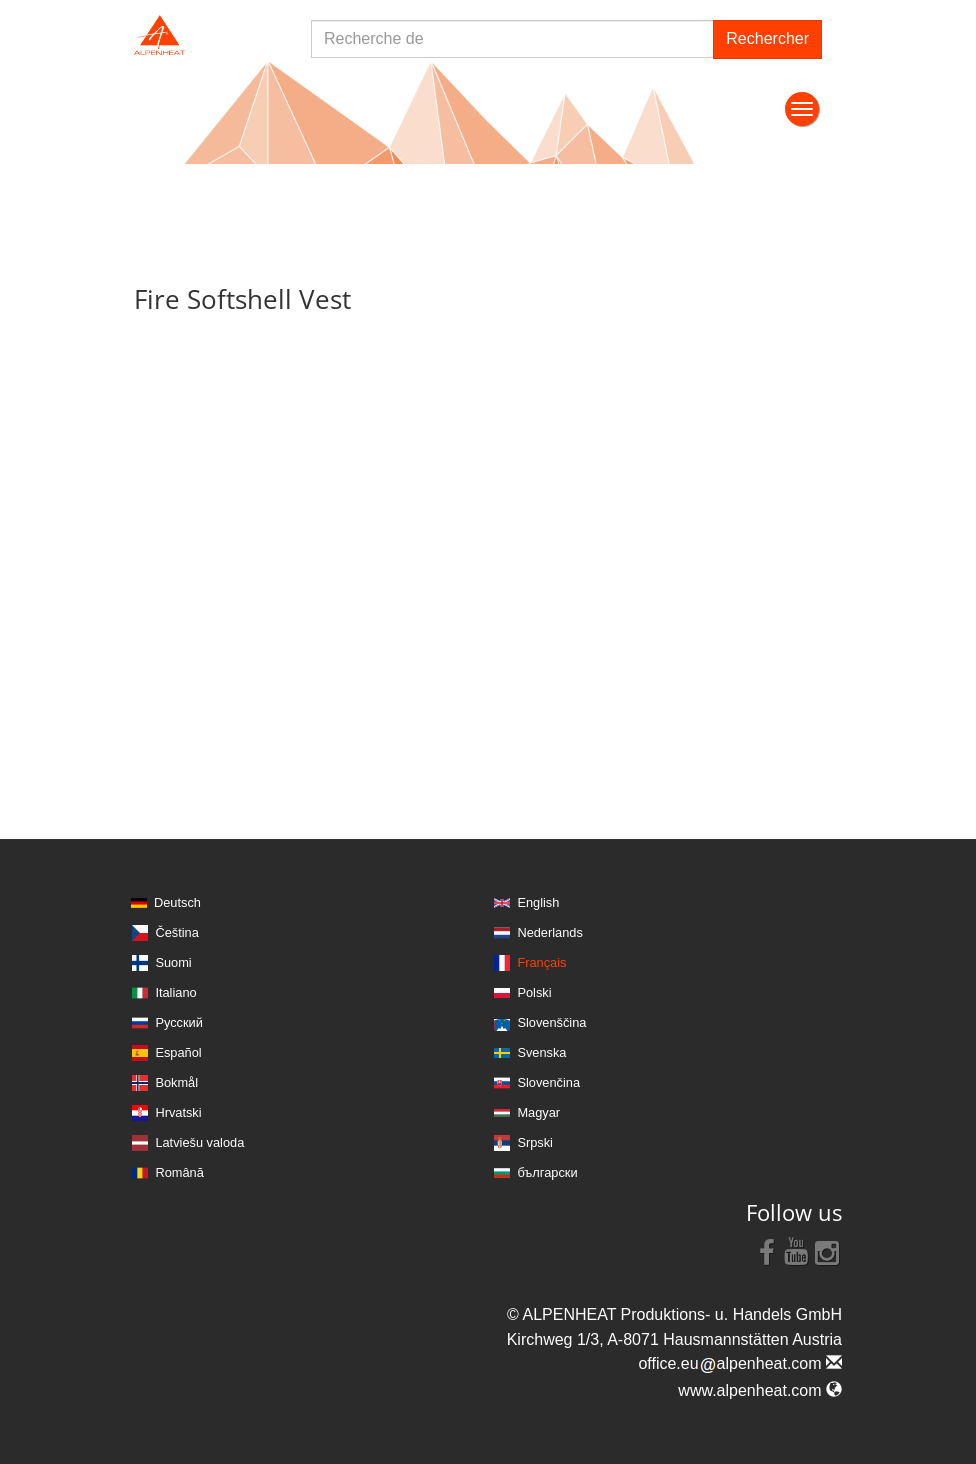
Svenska (541, 1052)
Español (178, 1052)
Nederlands (549, 932)
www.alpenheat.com (760, 1390)
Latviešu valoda (199, 1142)
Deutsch (177, 902)
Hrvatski (178, 1112)
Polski (534, 992)
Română (179, 1172)
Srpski (535, 1142)
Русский (178, 1022)
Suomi (173, 962)
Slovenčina (548, 1082)
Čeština (176, 932)
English (538, 902)
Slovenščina (551, 1022)
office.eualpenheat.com (740, 1363)
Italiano (175, 992)
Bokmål (176, 1082)
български (547, 1172)
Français (541, 962)
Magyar (538, 1112)
